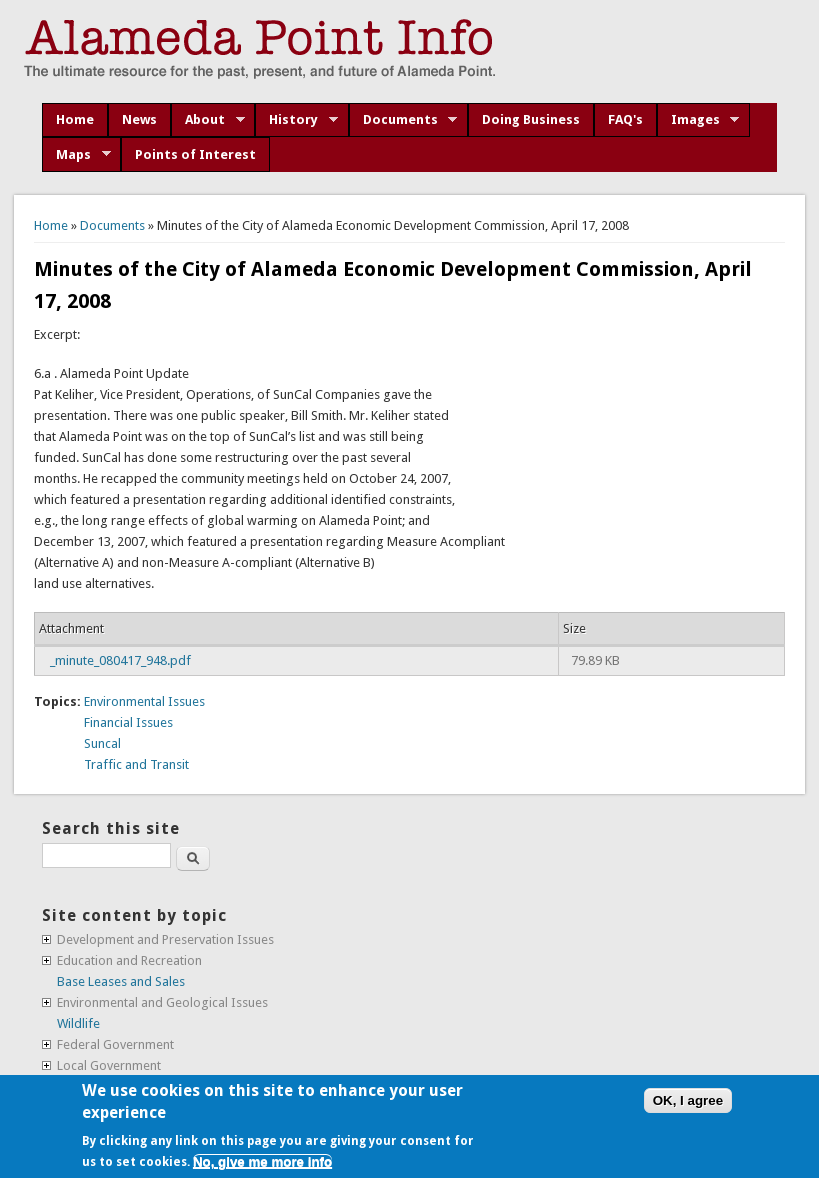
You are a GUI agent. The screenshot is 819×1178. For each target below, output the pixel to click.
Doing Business (531, 119)
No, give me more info (262, 1161)
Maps (76, 155)
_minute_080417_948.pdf (120, 660)
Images (698, 120)
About (208, 120)
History (296, 120)
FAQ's (625, 119)
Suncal (102, 743)
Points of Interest (195, 154)
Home (75, 119)
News (139, 119)
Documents (403, 120)
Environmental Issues (144, 701)
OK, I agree (688, 1100)
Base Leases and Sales (121, 981)
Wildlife (78, 1023)
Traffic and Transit (136, 764)
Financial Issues (128, 722)
